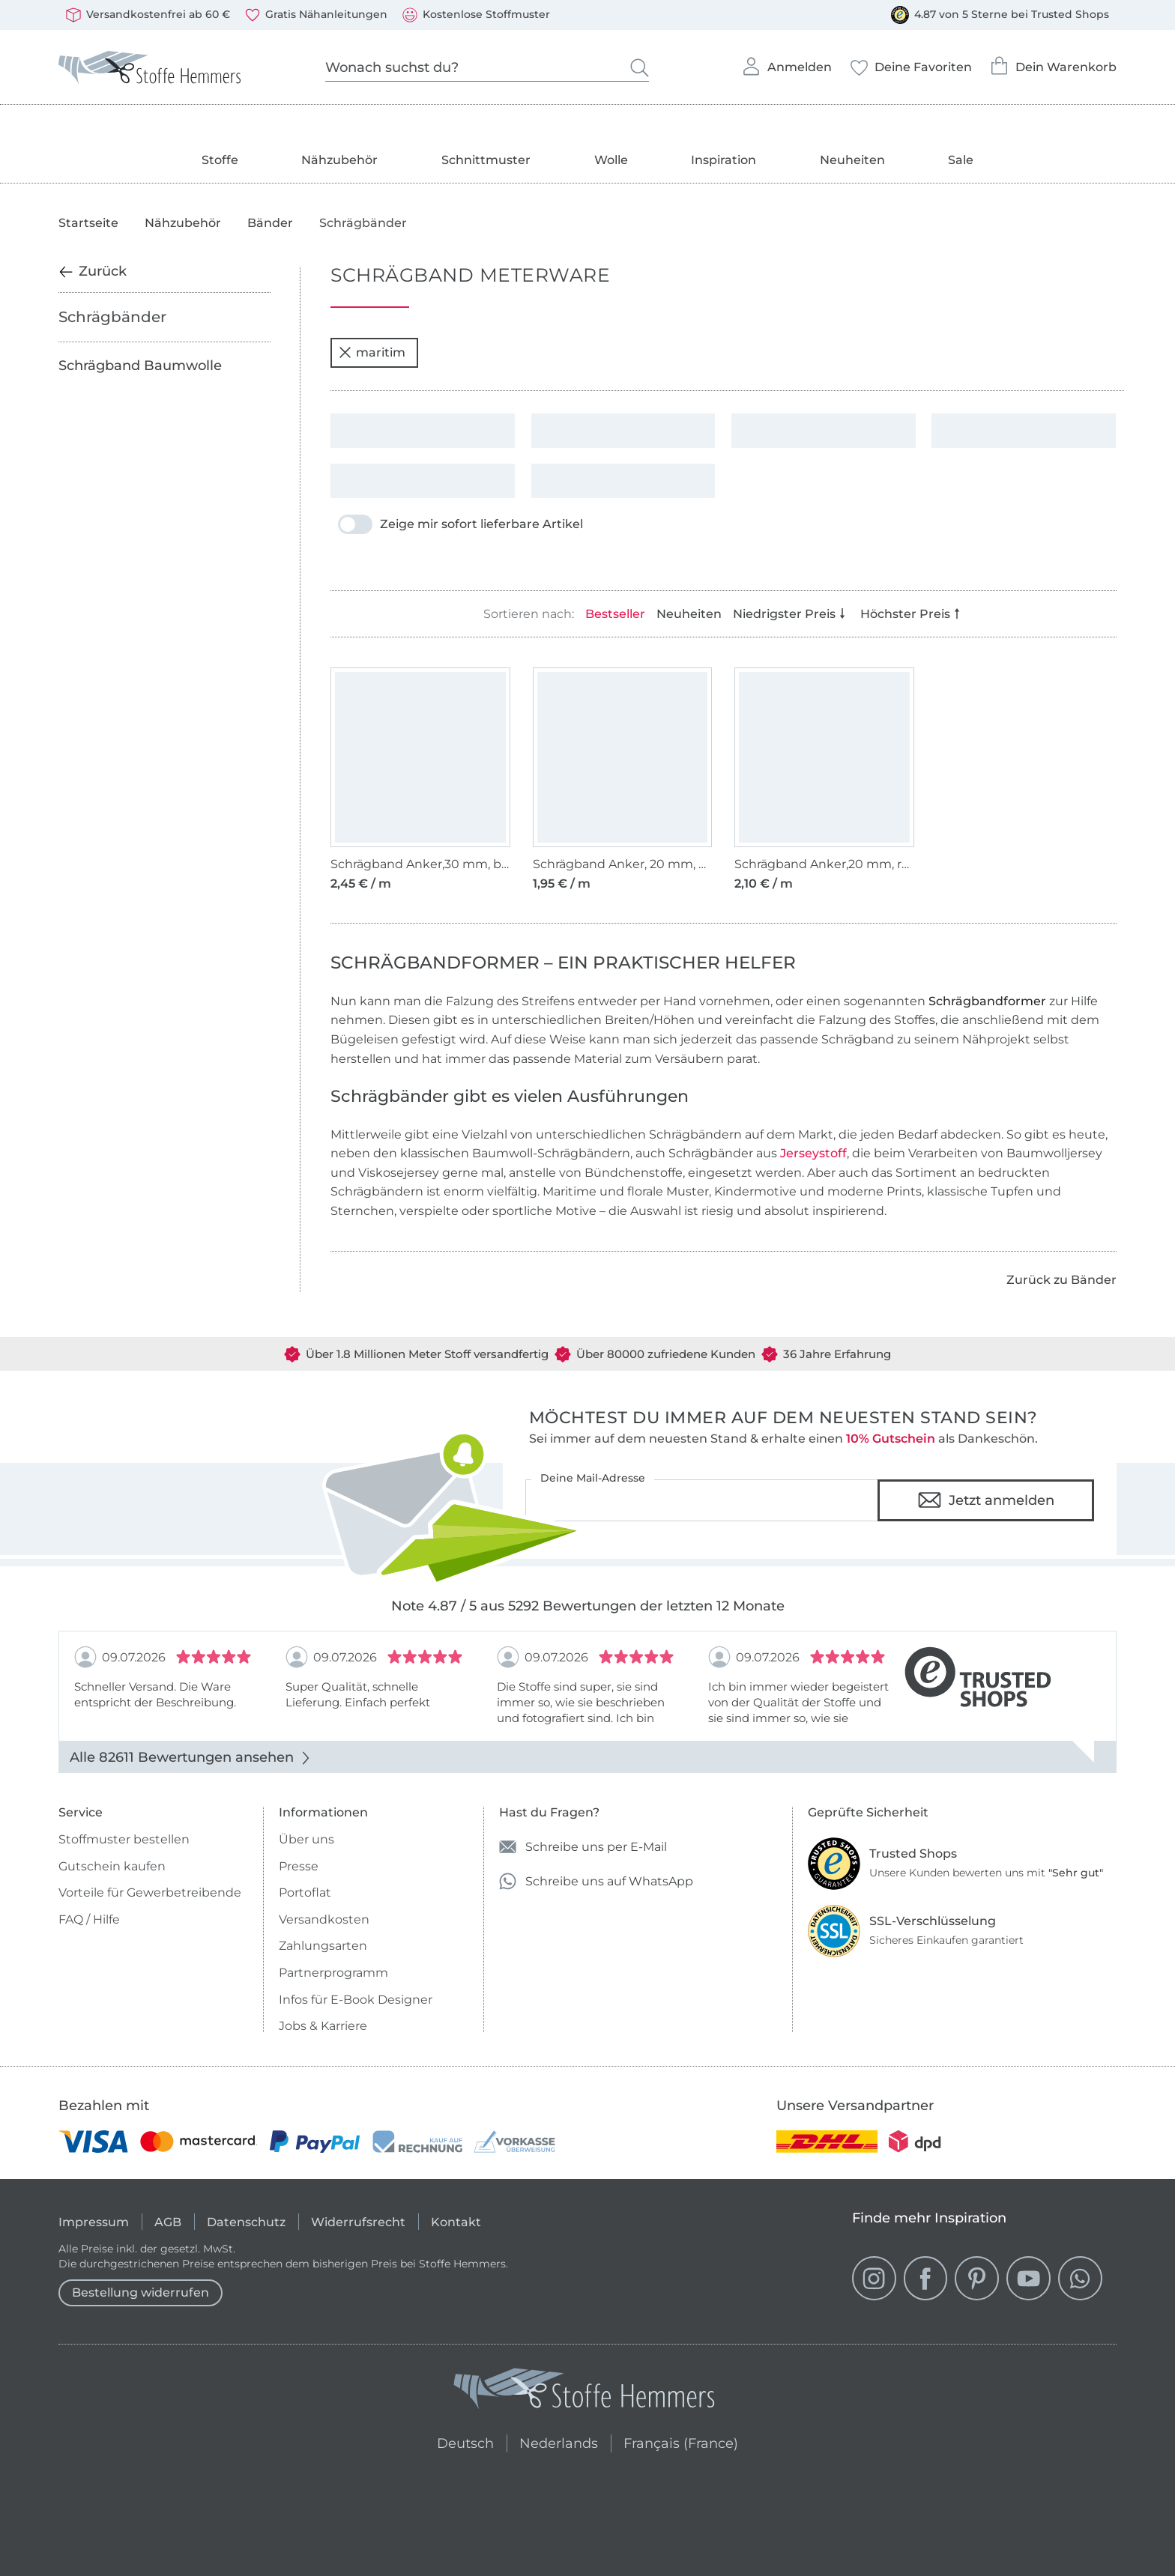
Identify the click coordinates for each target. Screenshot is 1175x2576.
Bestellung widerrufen (140, 2292)
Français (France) (681, 2441)
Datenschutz (246, 2222)
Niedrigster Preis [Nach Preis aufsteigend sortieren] (791, 614)
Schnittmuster (486, 160)
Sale (960, 160)
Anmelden (786, 62)
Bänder (270, 223)
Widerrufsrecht (358, 2222)
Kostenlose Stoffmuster (476, 14)
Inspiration (723, 160)
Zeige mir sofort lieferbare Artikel (460, 524)
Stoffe (220, 160)
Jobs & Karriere (323, 2026)
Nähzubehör (339, 160)
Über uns (306, 1839)
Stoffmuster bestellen (124, 1839)
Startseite (88, 223)
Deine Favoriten (911, 63)
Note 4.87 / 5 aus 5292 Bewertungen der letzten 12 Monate (588, 1606)
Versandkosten (324, 1919)
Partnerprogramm (333, 1973)
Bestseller (615, 614)
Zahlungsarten (323, 1946)
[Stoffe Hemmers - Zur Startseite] (584, 2391)
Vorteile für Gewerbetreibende (149, 1892)
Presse (298, 1866)
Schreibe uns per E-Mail (583, 1846)
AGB (167, 2222)
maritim (372, 352)
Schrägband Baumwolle (140, 365)
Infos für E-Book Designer (355, 1999)
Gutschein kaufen (112, 1866)
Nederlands (559, 2441)
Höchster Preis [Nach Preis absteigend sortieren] (912, 614)
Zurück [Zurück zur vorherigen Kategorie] (92, 271)
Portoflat (305, 1892)
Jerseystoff (813, 1153)
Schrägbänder (112, 317)
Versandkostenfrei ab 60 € (148, 14)
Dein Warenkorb (1053, 62)
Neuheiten (852, 160)
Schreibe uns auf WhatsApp (596, 1881)
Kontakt (456, 2222)
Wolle (611, 160)
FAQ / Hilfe (89, 1919)
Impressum (93, 2222)
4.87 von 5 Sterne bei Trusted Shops (1000, 15)
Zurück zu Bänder (1061, 1280)
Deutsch (459, 2441)
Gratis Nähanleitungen (316, 14)
